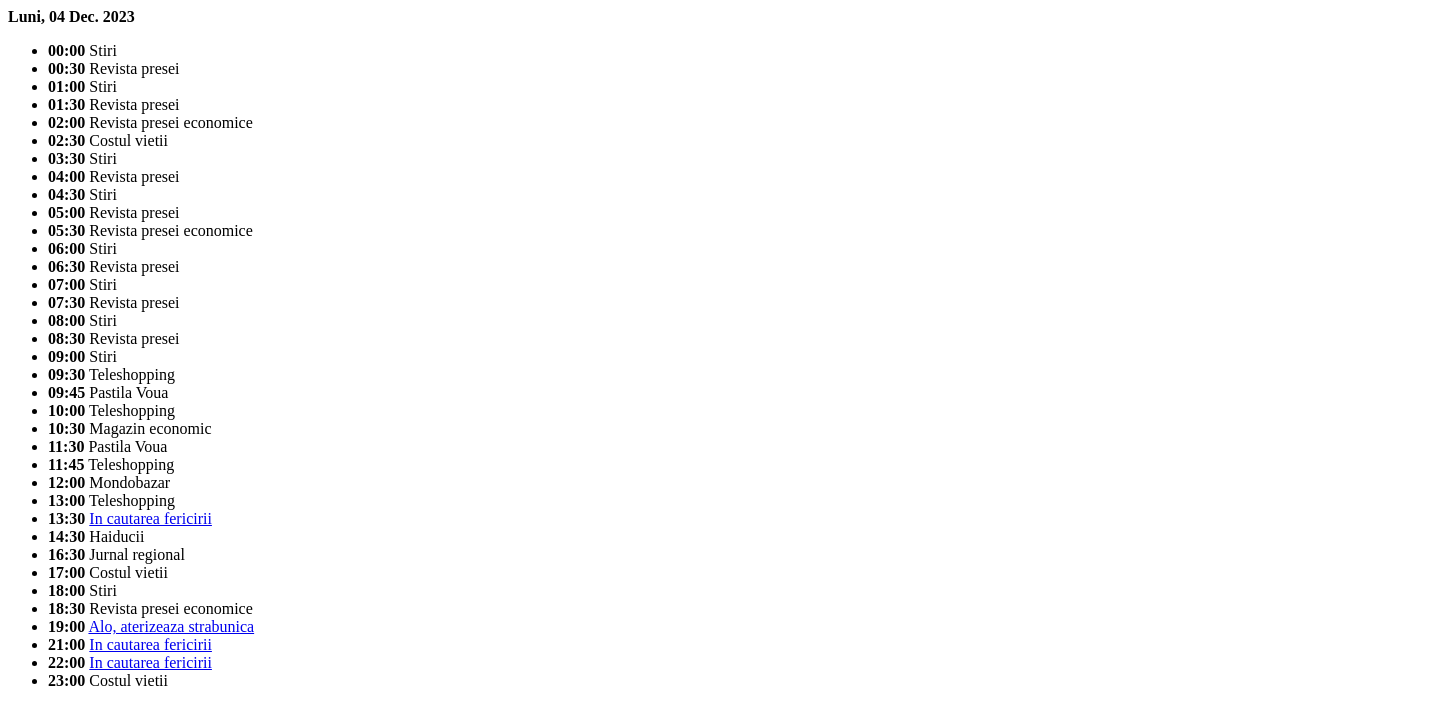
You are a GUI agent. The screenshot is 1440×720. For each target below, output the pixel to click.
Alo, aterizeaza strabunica (171, 626)
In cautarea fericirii (150, 518)
